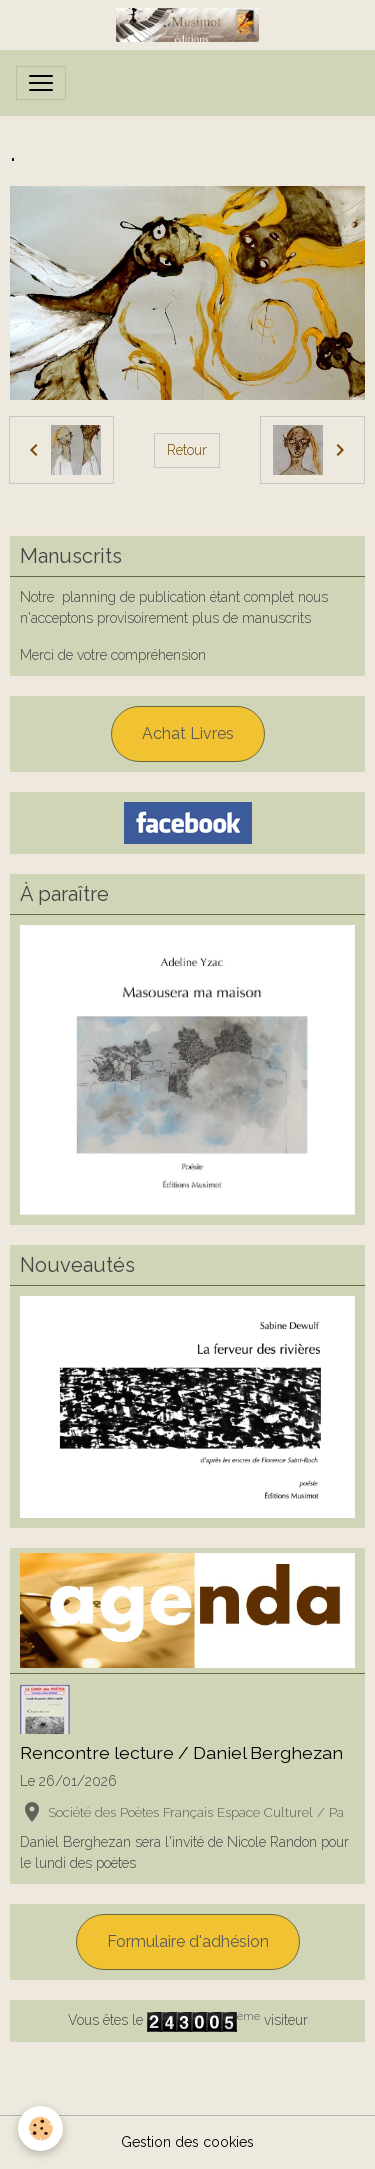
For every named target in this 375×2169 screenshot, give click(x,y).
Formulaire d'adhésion (188, 1941)
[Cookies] (40, 2128)
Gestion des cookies (187, 2142)
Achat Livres (188, 733)
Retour (187, 450)
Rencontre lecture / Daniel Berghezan (181, 1752)
